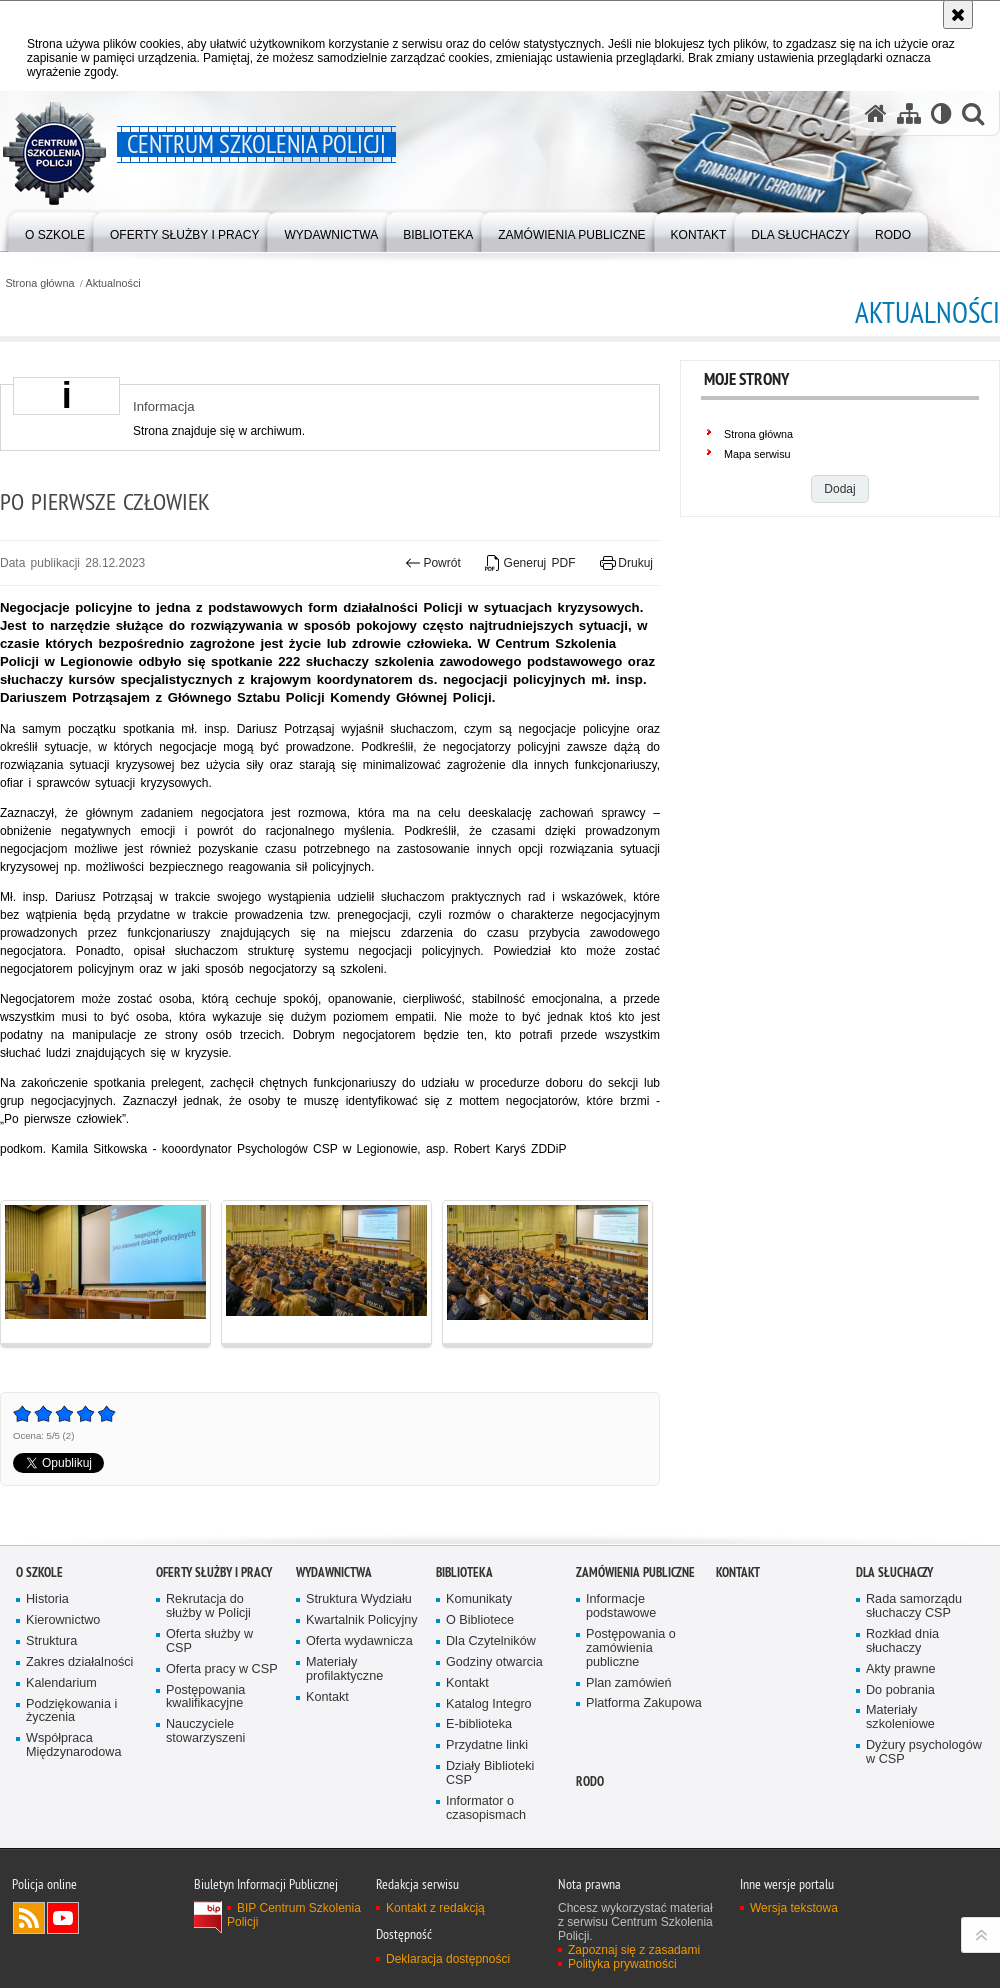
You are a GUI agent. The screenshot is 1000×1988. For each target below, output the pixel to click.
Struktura (51, 1641)
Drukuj (626, 563)
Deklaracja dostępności (448, 1959)
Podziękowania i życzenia (71, 1711)
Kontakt (327, 1697)
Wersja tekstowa (794, 1908)
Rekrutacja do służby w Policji (208, 1606)
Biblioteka (464, 1572)
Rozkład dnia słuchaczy (902, 1641)
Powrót (433, 563)
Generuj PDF (530, 563)
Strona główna (39, 283)
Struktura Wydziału (359, 1599)
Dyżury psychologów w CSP (924, 1752)
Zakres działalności (79, 1662)
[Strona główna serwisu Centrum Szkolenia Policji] (876, 113)
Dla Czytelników (491, 1641)
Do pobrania (900, 1690)
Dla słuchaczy (894, 1572)
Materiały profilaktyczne (344, 1669)
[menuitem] (55, 230)
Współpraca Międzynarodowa (73, 1745)
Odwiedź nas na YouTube (63, 1918)
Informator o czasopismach (486, 1808)
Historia (47, 1599)
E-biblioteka (479, 1724)
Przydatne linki (487, 1745)
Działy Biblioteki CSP (490, 1773)
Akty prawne (900, 1669)
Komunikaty (479, 1599)
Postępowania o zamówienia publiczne (631, 1648)
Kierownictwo (63, 1620)
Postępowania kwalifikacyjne (205, 1697)
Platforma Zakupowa (644, 1703)
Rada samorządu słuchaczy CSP (914, 1606)
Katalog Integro (489, 1704)
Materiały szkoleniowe (900, 1717)
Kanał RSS (29, 1918)
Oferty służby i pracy (214, 1572)
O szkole (39, 1572)
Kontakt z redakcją (435, 1908)
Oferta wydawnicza (359, 1641)
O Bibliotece (480, 1620)
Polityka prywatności (622, 1964)
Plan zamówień (629, 1683)
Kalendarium (61, 1683)
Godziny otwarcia (494, 1662)
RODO (590, 1781)
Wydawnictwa (334, 1572)
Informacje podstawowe (621, 1606)
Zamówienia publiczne (635, 1572)
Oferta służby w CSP (209, 1641)
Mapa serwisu (757, 454)
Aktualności (113, 283)
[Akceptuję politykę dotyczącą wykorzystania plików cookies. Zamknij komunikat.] (958, 14)
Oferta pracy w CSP (222, 1669)
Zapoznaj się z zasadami (634, 1950)
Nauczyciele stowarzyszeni (205, 1731)
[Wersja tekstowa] (941, 113)
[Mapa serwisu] (909, 113)
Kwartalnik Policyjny (362, 1620)
